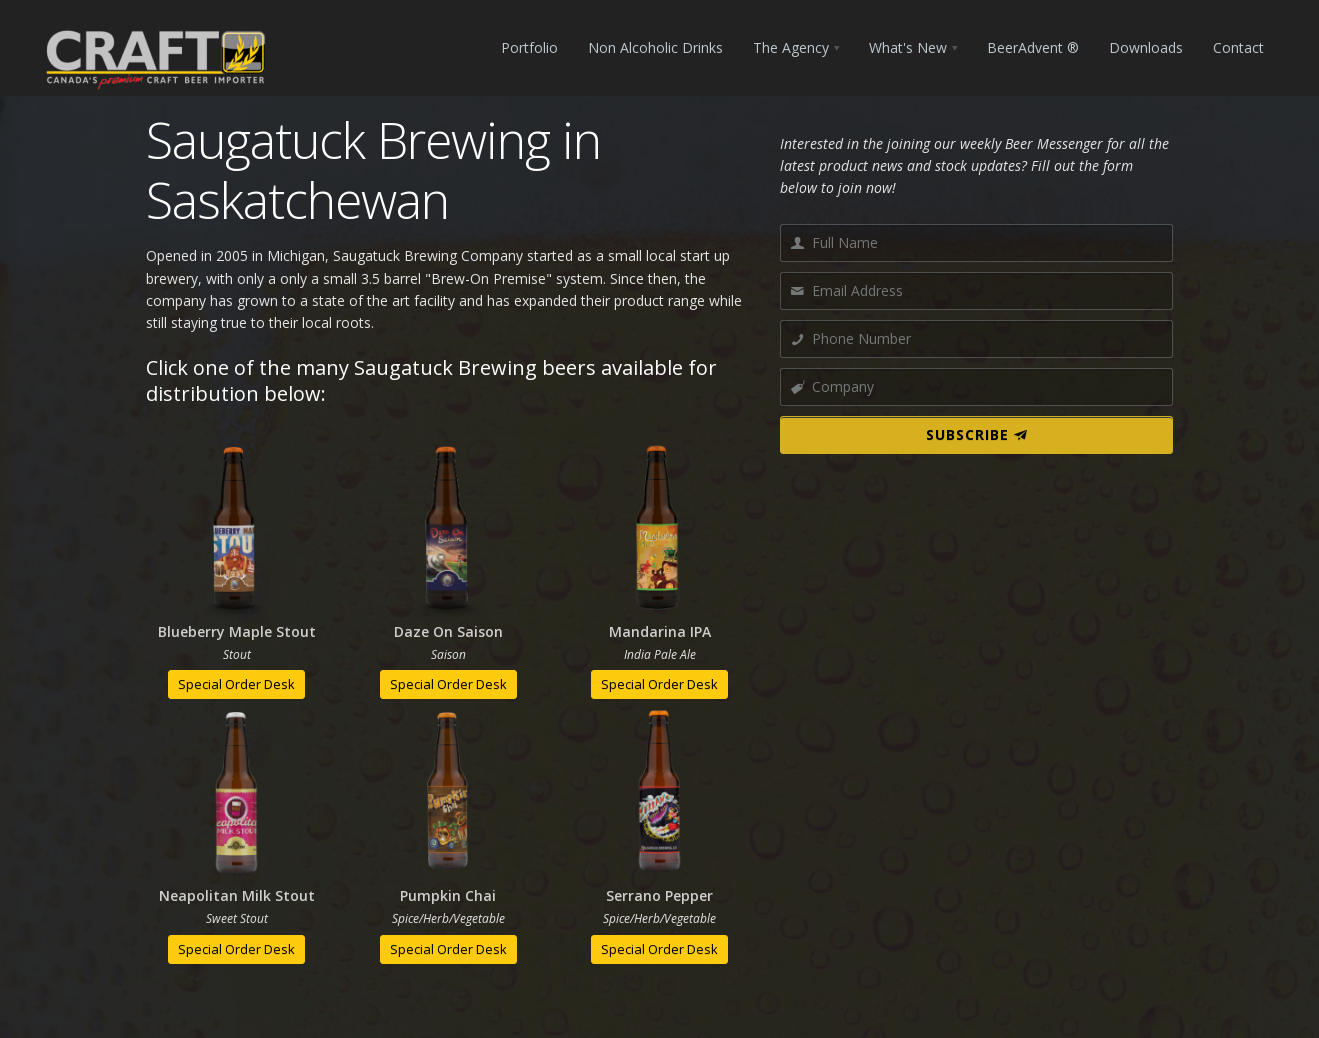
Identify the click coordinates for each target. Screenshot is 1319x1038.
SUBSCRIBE (977, 434)
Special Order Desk (236, 684)
